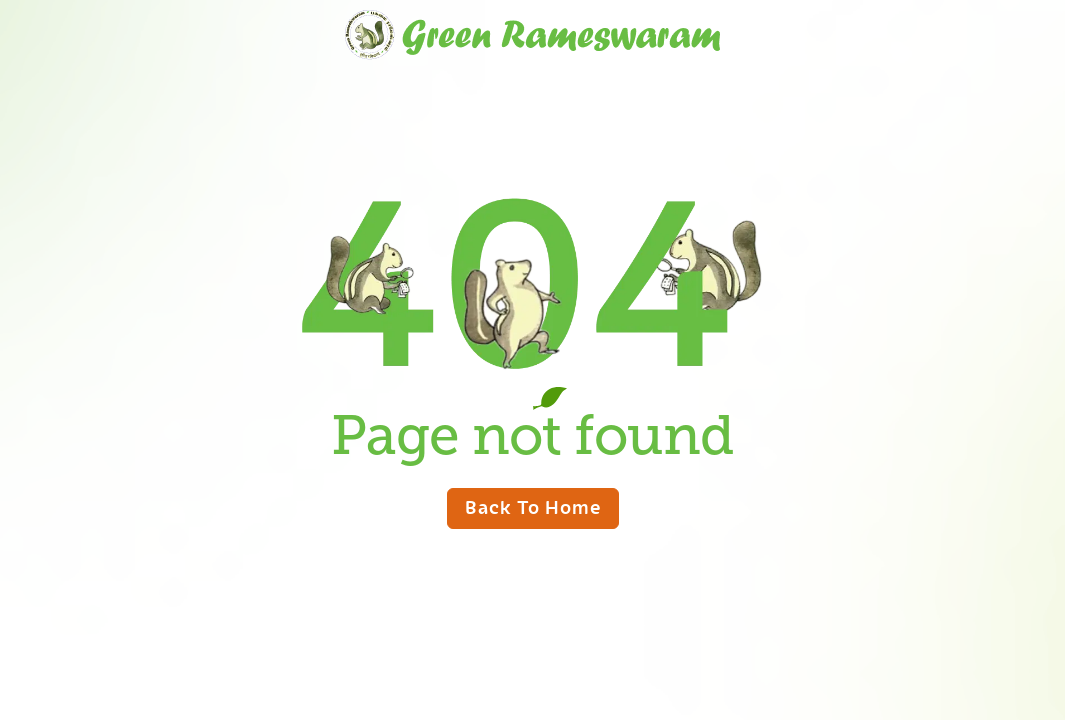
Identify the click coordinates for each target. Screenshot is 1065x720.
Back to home (533, 506)
